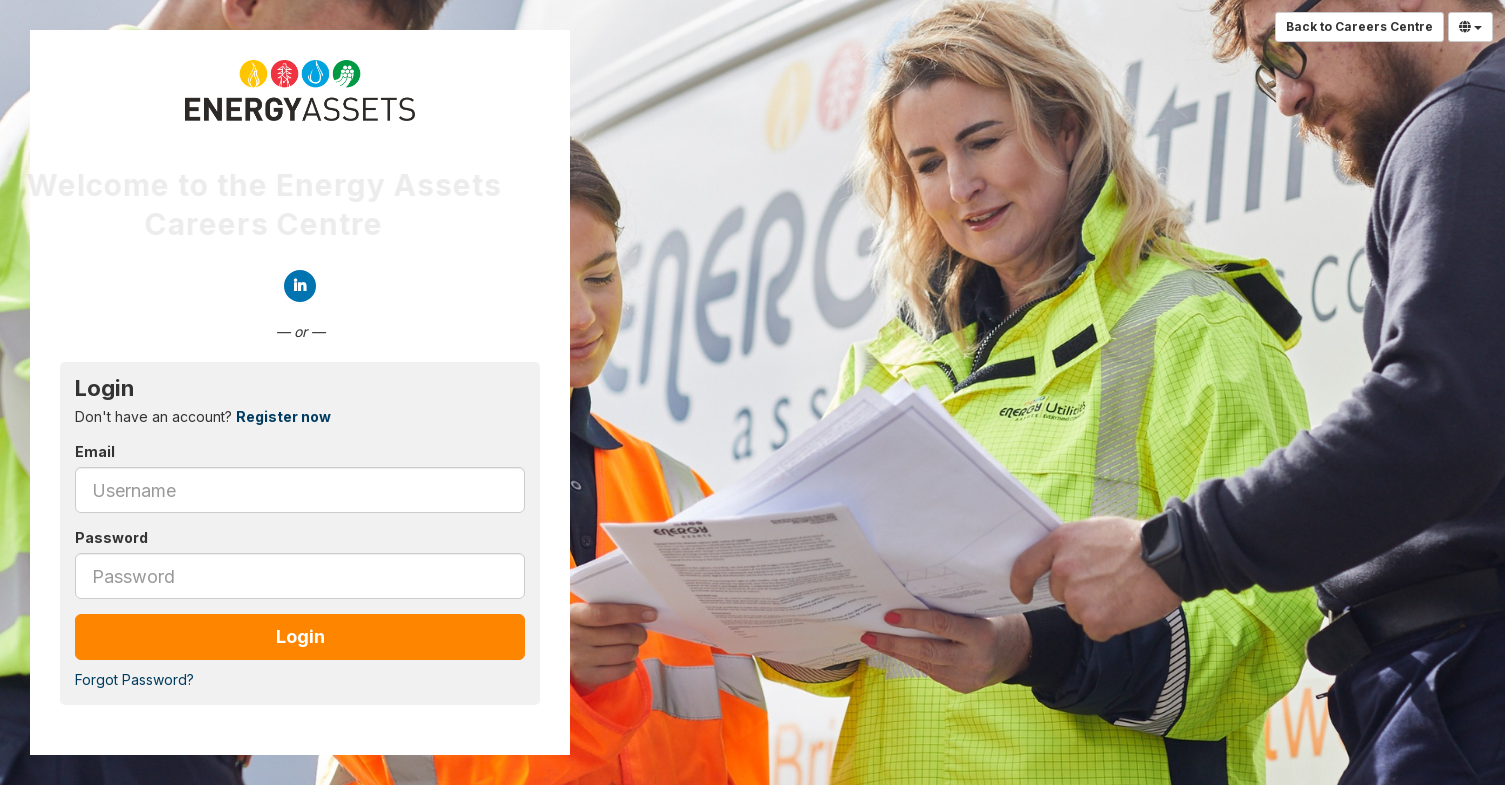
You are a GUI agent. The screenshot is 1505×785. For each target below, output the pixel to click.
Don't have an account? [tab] (203, 416)
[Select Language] (1470, 27)
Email (95, 451)
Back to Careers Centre (1359, 26)
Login (300, 636)
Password (111, 537)
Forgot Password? (134, 679)
